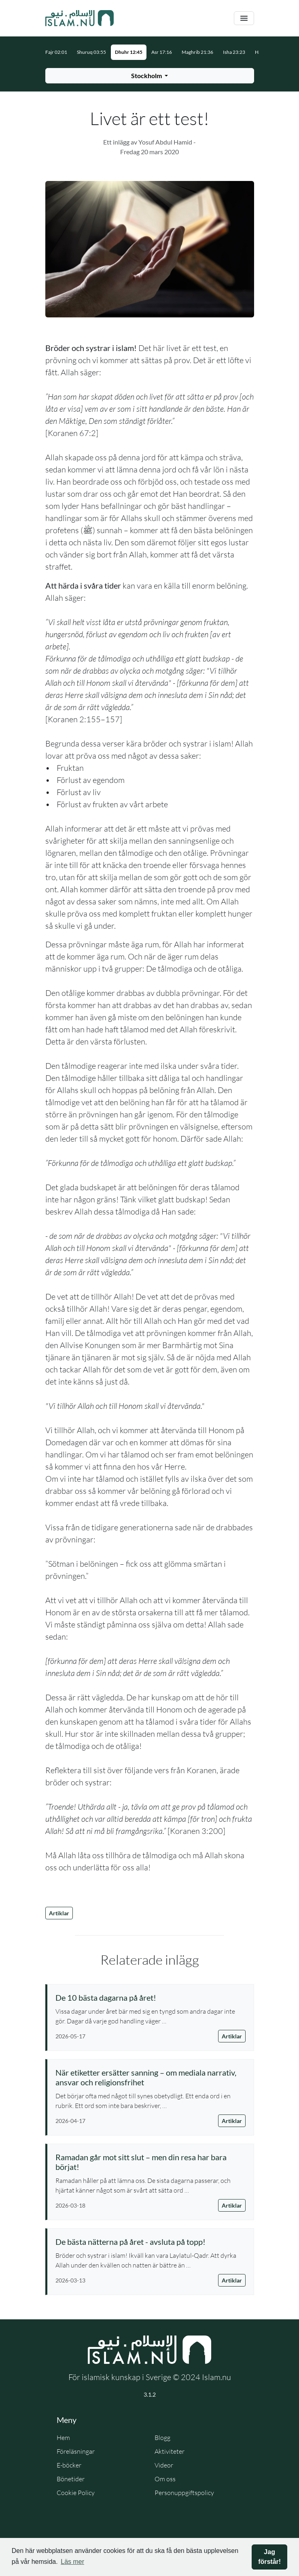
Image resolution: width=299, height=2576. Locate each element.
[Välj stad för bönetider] (149, 75)
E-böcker (69, 2465)
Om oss (165, 2479)
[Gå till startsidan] (79, 18)
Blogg (162, 2437)
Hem (63, 2437)
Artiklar (59, 1913)
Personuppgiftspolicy (184, 2493)
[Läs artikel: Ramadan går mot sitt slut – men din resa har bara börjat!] (150, 2162)
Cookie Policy (76, 2493)
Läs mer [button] (72, 2561)
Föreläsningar (76, 2451)
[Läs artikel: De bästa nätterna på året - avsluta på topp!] (150, 2241)
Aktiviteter (169, 2451)
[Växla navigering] (244, 18)
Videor (164, 2465)
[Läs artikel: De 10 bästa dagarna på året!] (150, 1997)
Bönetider (71, 2479)
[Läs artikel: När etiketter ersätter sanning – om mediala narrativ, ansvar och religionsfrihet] (150, 2077)
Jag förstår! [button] (269, 2556)
